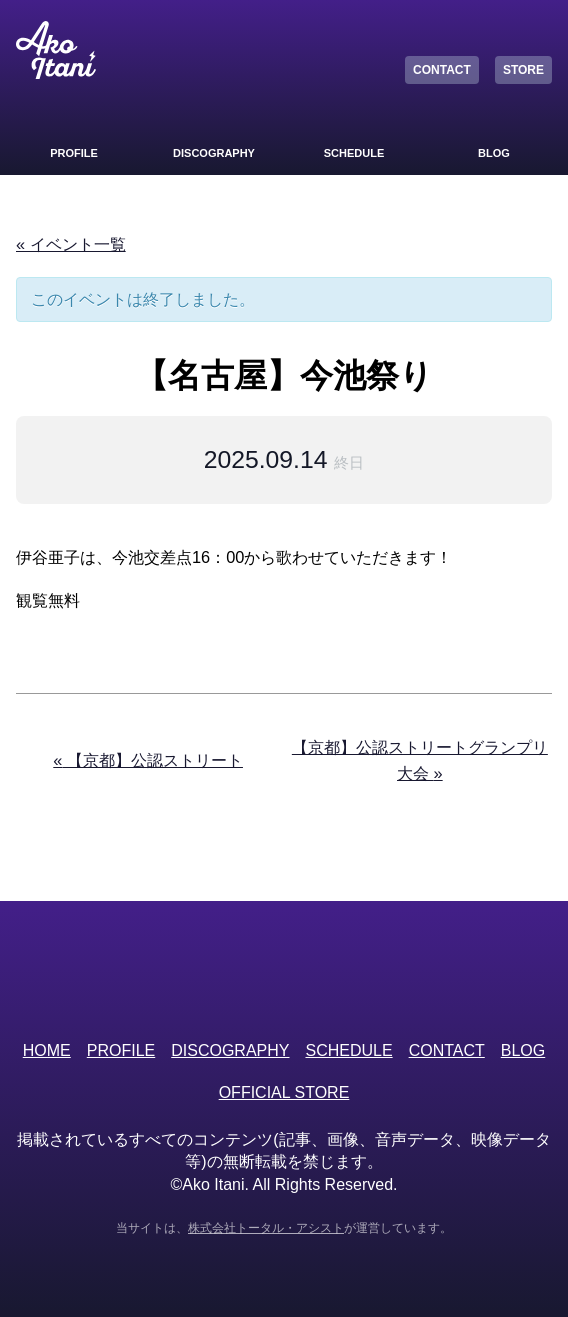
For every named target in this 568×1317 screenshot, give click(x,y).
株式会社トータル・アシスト (266, 1228)
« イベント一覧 (71, 244)
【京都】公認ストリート (148, 760)
